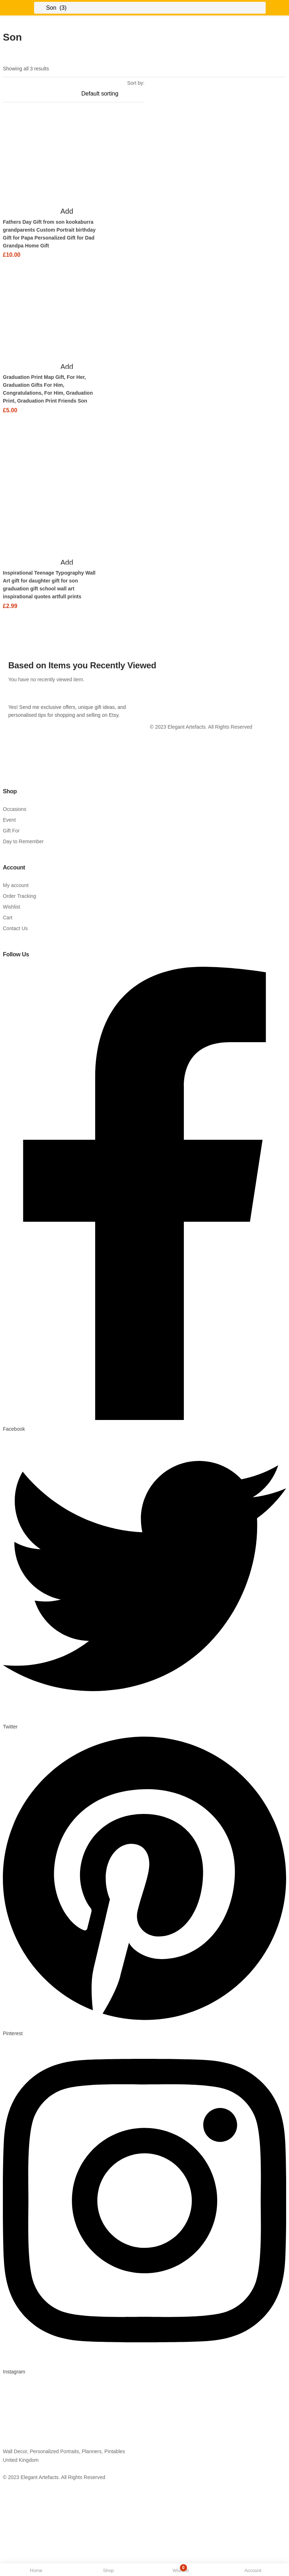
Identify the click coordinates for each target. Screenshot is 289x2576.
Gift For (11, 828)
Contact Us (15, 926)
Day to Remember (23, 839)
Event (9, 818)
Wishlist (11, 905)
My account (16, 883)
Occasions (14, 807)
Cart (7, 915)
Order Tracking (19, 894)
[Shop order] (113, 94)
